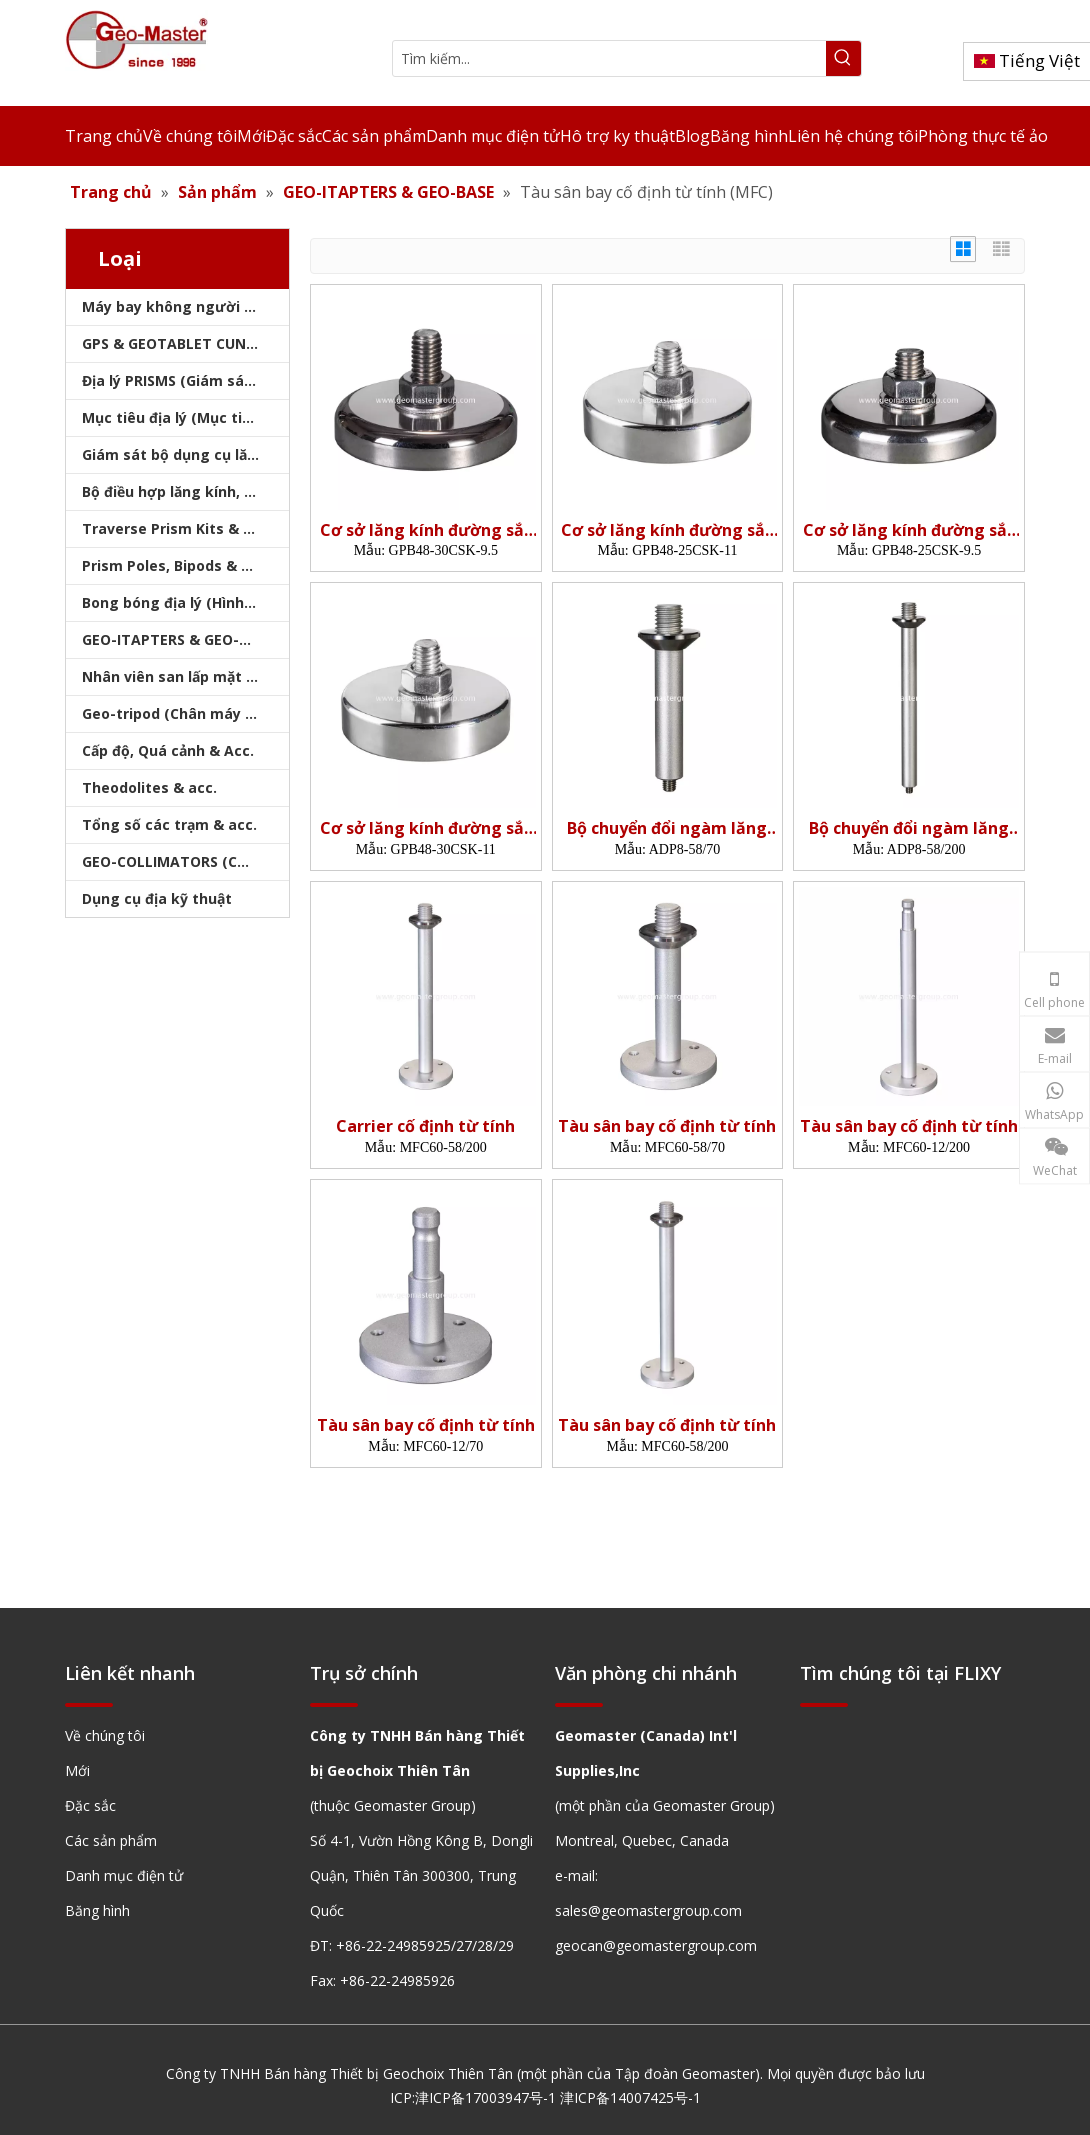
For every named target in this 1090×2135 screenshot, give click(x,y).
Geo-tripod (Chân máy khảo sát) (185, 713)
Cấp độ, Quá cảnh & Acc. (168, 750)
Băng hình (97, 1910)
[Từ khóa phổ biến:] (843, 58)
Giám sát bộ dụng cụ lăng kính (185, 454)
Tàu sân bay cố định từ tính (667, 1126)
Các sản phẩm (111, 1840)
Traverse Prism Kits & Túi (174, 528)
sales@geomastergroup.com (648, 1910)
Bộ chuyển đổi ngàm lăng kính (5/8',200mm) (909, 828)
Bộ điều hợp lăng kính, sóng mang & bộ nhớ (185, 491)
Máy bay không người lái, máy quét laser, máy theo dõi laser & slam (185, 306)
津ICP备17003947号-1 (485, 2097)
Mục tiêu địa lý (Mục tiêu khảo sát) (185, 417)
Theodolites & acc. (149, 787)
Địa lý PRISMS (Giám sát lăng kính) (185, 380)
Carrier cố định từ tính (425, 1126)
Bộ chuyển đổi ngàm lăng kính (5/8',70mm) (667, 828)
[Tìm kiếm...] (609, 58)
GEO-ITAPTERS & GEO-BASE (178, 639)
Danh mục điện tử (124, 1875)
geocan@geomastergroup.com (656, 1945)
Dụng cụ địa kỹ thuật (157, 898)
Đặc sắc (90, 1805)
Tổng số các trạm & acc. (169, 824)
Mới (77, 1770)
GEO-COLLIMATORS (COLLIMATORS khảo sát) (185, 861)
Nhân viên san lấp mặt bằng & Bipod (185, 676)
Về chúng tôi (105, 1735)
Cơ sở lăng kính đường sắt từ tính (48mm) (426, 530)
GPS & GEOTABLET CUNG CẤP (185, 343)
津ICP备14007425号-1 (630, 2097)
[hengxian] (89, 1703)
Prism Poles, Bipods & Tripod (185, 565)
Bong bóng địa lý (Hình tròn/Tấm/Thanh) (185, 602)
